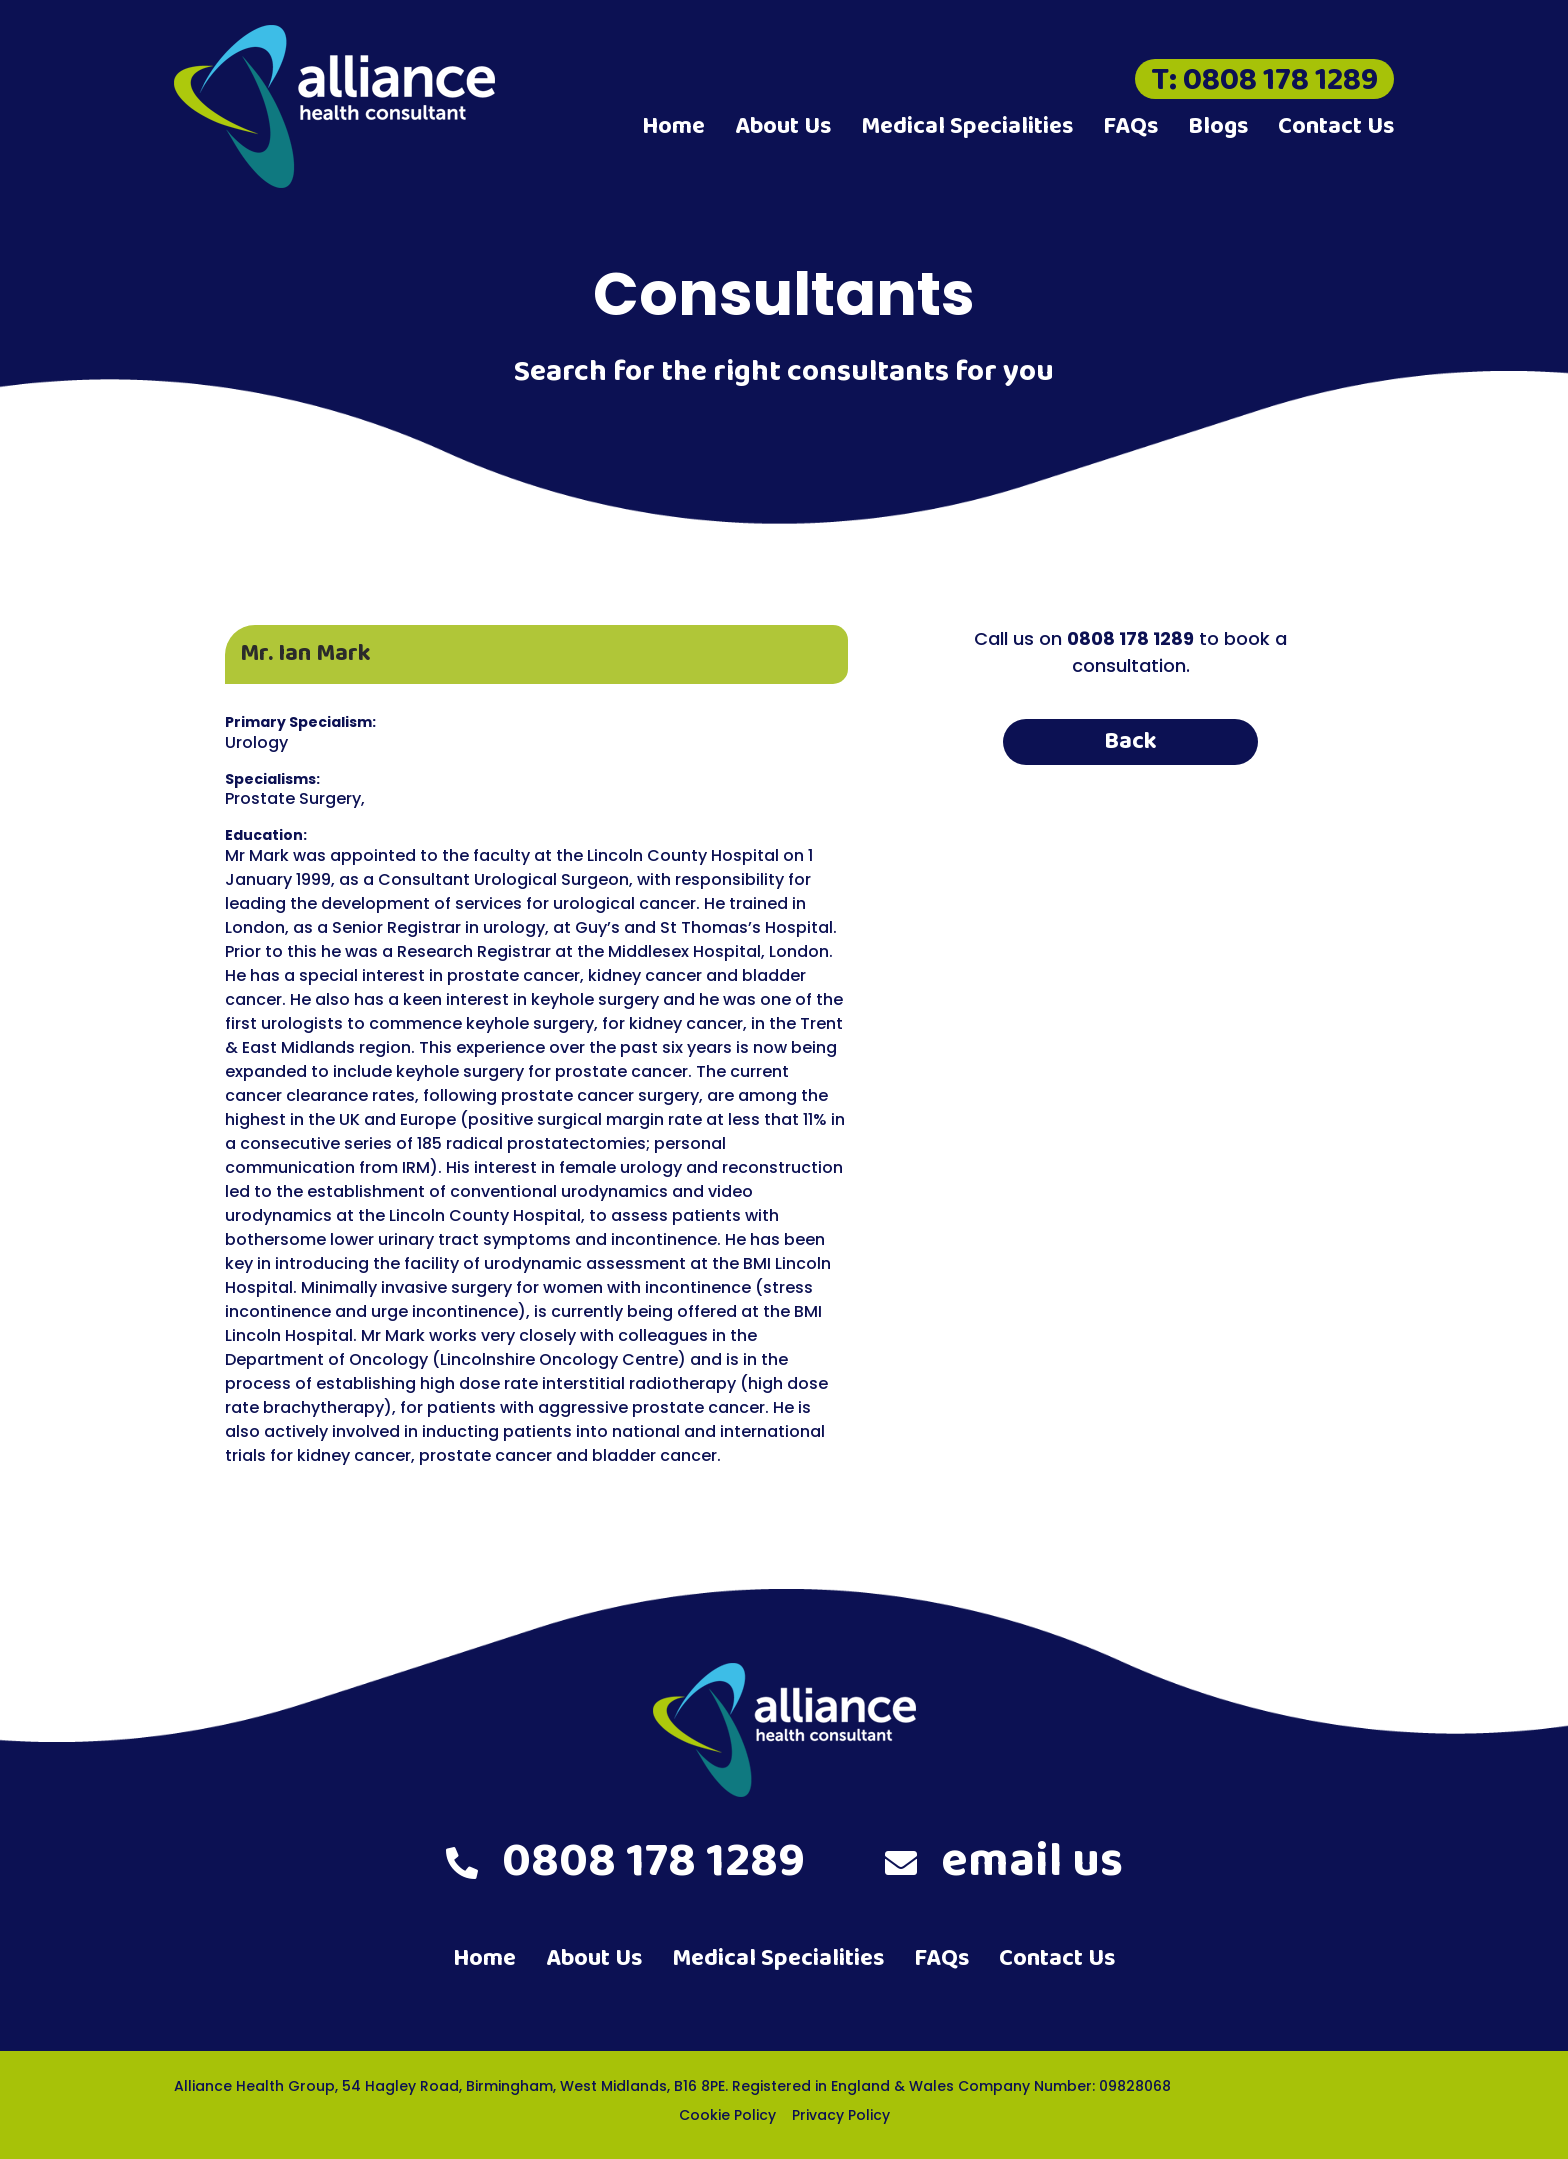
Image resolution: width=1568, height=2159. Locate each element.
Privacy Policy (841, 2115)
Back (1130, 741)
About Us (783, 126)
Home (673, 126)
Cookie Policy (727, 2115)
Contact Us (1336, 126)
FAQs (1130, 126)
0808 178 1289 (625, 1862)
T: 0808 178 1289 (1264, 79)
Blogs (1218, 126)
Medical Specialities (967, 126)
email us (1004, 1862)
